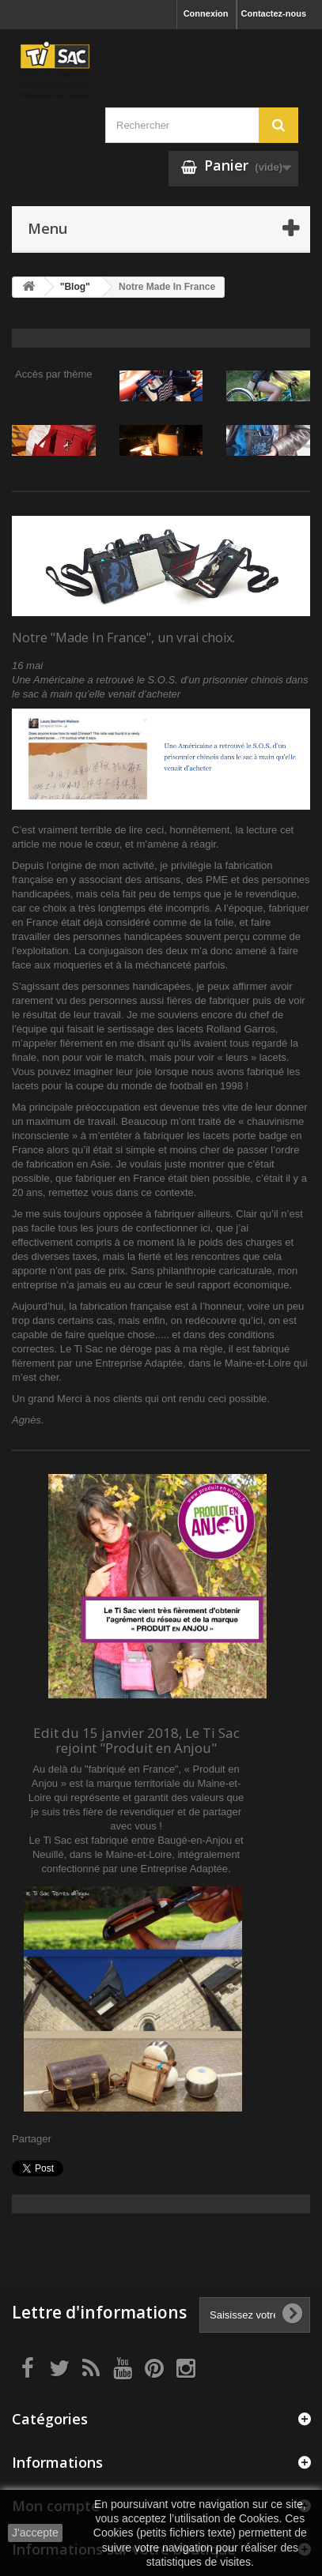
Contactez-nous (274, 13)
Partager (31, 2139)
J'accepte (35, 2532)
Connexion (206, 13)
